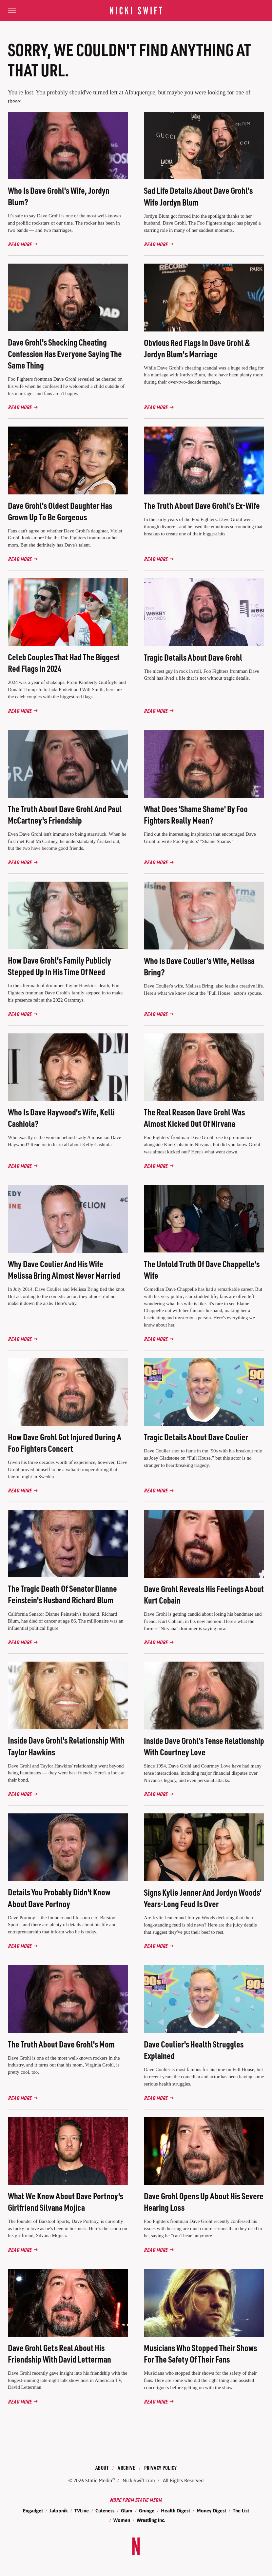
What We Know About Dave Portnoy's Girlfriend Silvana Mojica (65, 2201)
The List (241, 2510)
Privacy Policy (160, 2467)
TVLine (81, 2510)
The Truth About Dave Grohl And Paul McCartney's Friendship (65, 814)
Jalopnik (58, 2510)
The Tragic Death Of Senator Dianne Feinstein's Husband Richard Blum (62, 1594)
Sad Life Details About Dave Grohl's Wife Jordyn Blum (198, 196)
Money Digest (211, 2510)
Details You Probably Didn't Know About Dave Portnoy (59, 1897)
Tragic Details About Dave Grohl (193, 657)
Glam (126, 2510)
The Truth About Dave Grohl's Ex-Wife (202, 505)
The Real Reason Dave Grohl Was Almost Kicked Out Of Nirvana (194, 1117)
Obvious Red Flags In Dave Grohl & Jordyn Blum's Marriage (197, 348)
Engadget (33, 2510)
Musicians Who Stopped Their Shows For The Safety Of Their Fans (200, 2353)
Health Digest (175, 2510)
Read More (20, 244)
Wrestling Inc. (151, 2520)
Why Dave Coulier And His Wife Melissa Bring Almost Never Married (64, 1269)
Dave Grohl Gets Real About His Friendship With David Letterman (59, 2353)
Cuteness (104, 2510)
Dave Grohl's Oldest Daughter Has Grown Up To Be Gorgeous (60, 511)
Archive (126, 2467)
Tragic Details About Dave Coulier (196, 1437)
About (102, 2467)
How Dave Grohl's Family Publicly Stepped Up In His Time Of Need (59, 965)
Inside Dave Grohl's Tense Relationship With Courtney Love (204, 1746)
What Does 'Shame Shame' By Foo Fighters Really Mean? (196, 814)
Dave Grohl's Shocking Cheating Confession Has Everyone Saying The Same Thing (65, 353)
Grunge (146, 2510)
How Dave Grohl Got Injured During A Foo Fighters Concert (64, 1442)
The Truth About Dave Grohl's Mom (61, 2044)
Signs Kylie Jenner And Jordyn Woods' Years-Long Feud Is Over (203, 1898)
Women (121, 2520)
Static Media (98, 2480)
